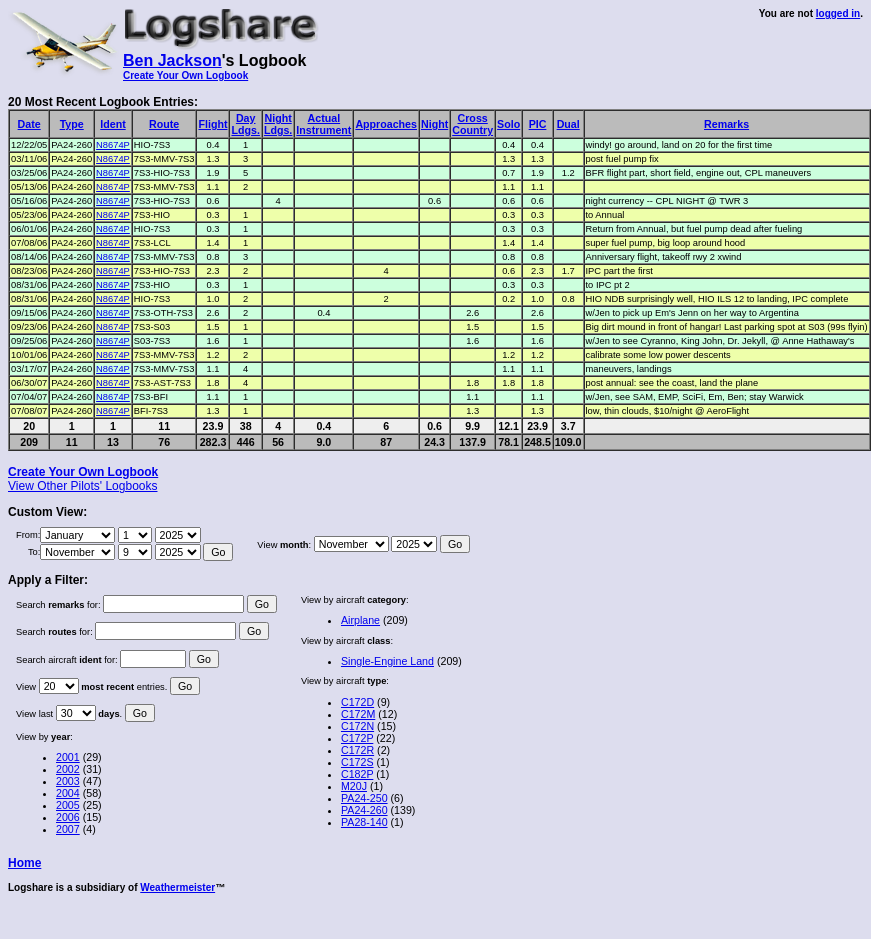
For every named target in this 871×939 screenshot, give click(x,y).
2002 (68, 769)
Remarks (726, 124)
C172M (358, 714)
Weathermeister (177, 887)
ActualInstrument (323, 124)
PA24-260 (364, 810)
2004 (68, 793)
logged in (838, 13)
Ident (112, 124)
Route (164, 124)
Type (72, 124)
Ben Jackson (172, 60)
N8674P (113, 145)
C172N (357, 726)
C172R (357, 750)
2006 (68, 817)
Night (434, 124)
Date (29, 124)
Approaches (386, 124)
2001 (68, 757)
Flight (212, 124)
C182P (357, 774)
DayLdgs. (245, 124)
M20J (354, 786)
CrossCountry (472, 124)
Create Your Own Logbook (185, 75)
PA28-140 (364, 822)
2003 (68, 781)
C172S (357, 762)
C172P (357, 738)
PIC (538, 124)
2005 (68, 805)
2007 (68, 829)
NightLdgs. (278, 124)
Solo (508, 124)
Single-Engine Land (387, 661)
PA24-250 (364, 798)
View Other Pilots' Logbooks (82, 486)
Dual (568, 124)
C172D (357, 702)
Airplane (360, 620)
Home (24, 863)
